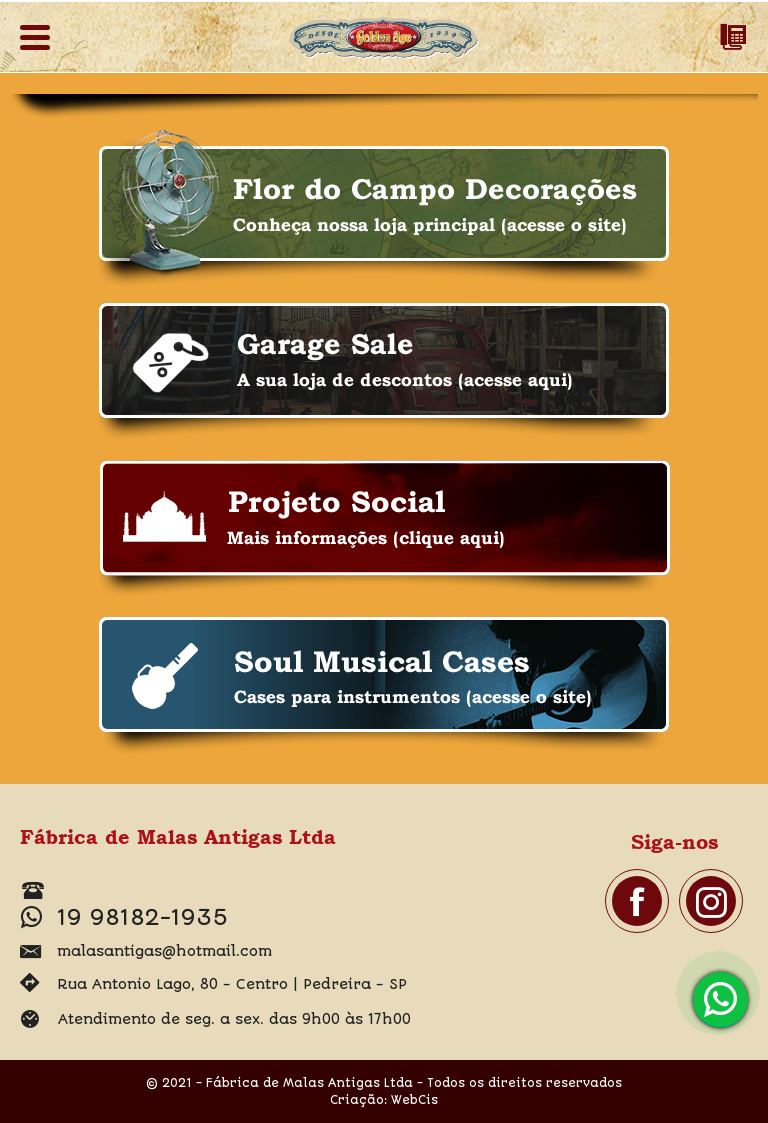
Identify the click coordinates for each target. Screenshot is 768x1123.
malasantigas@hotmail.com (164, 951)
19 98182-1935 (723, 1000)
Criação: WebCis (384, 1100)
